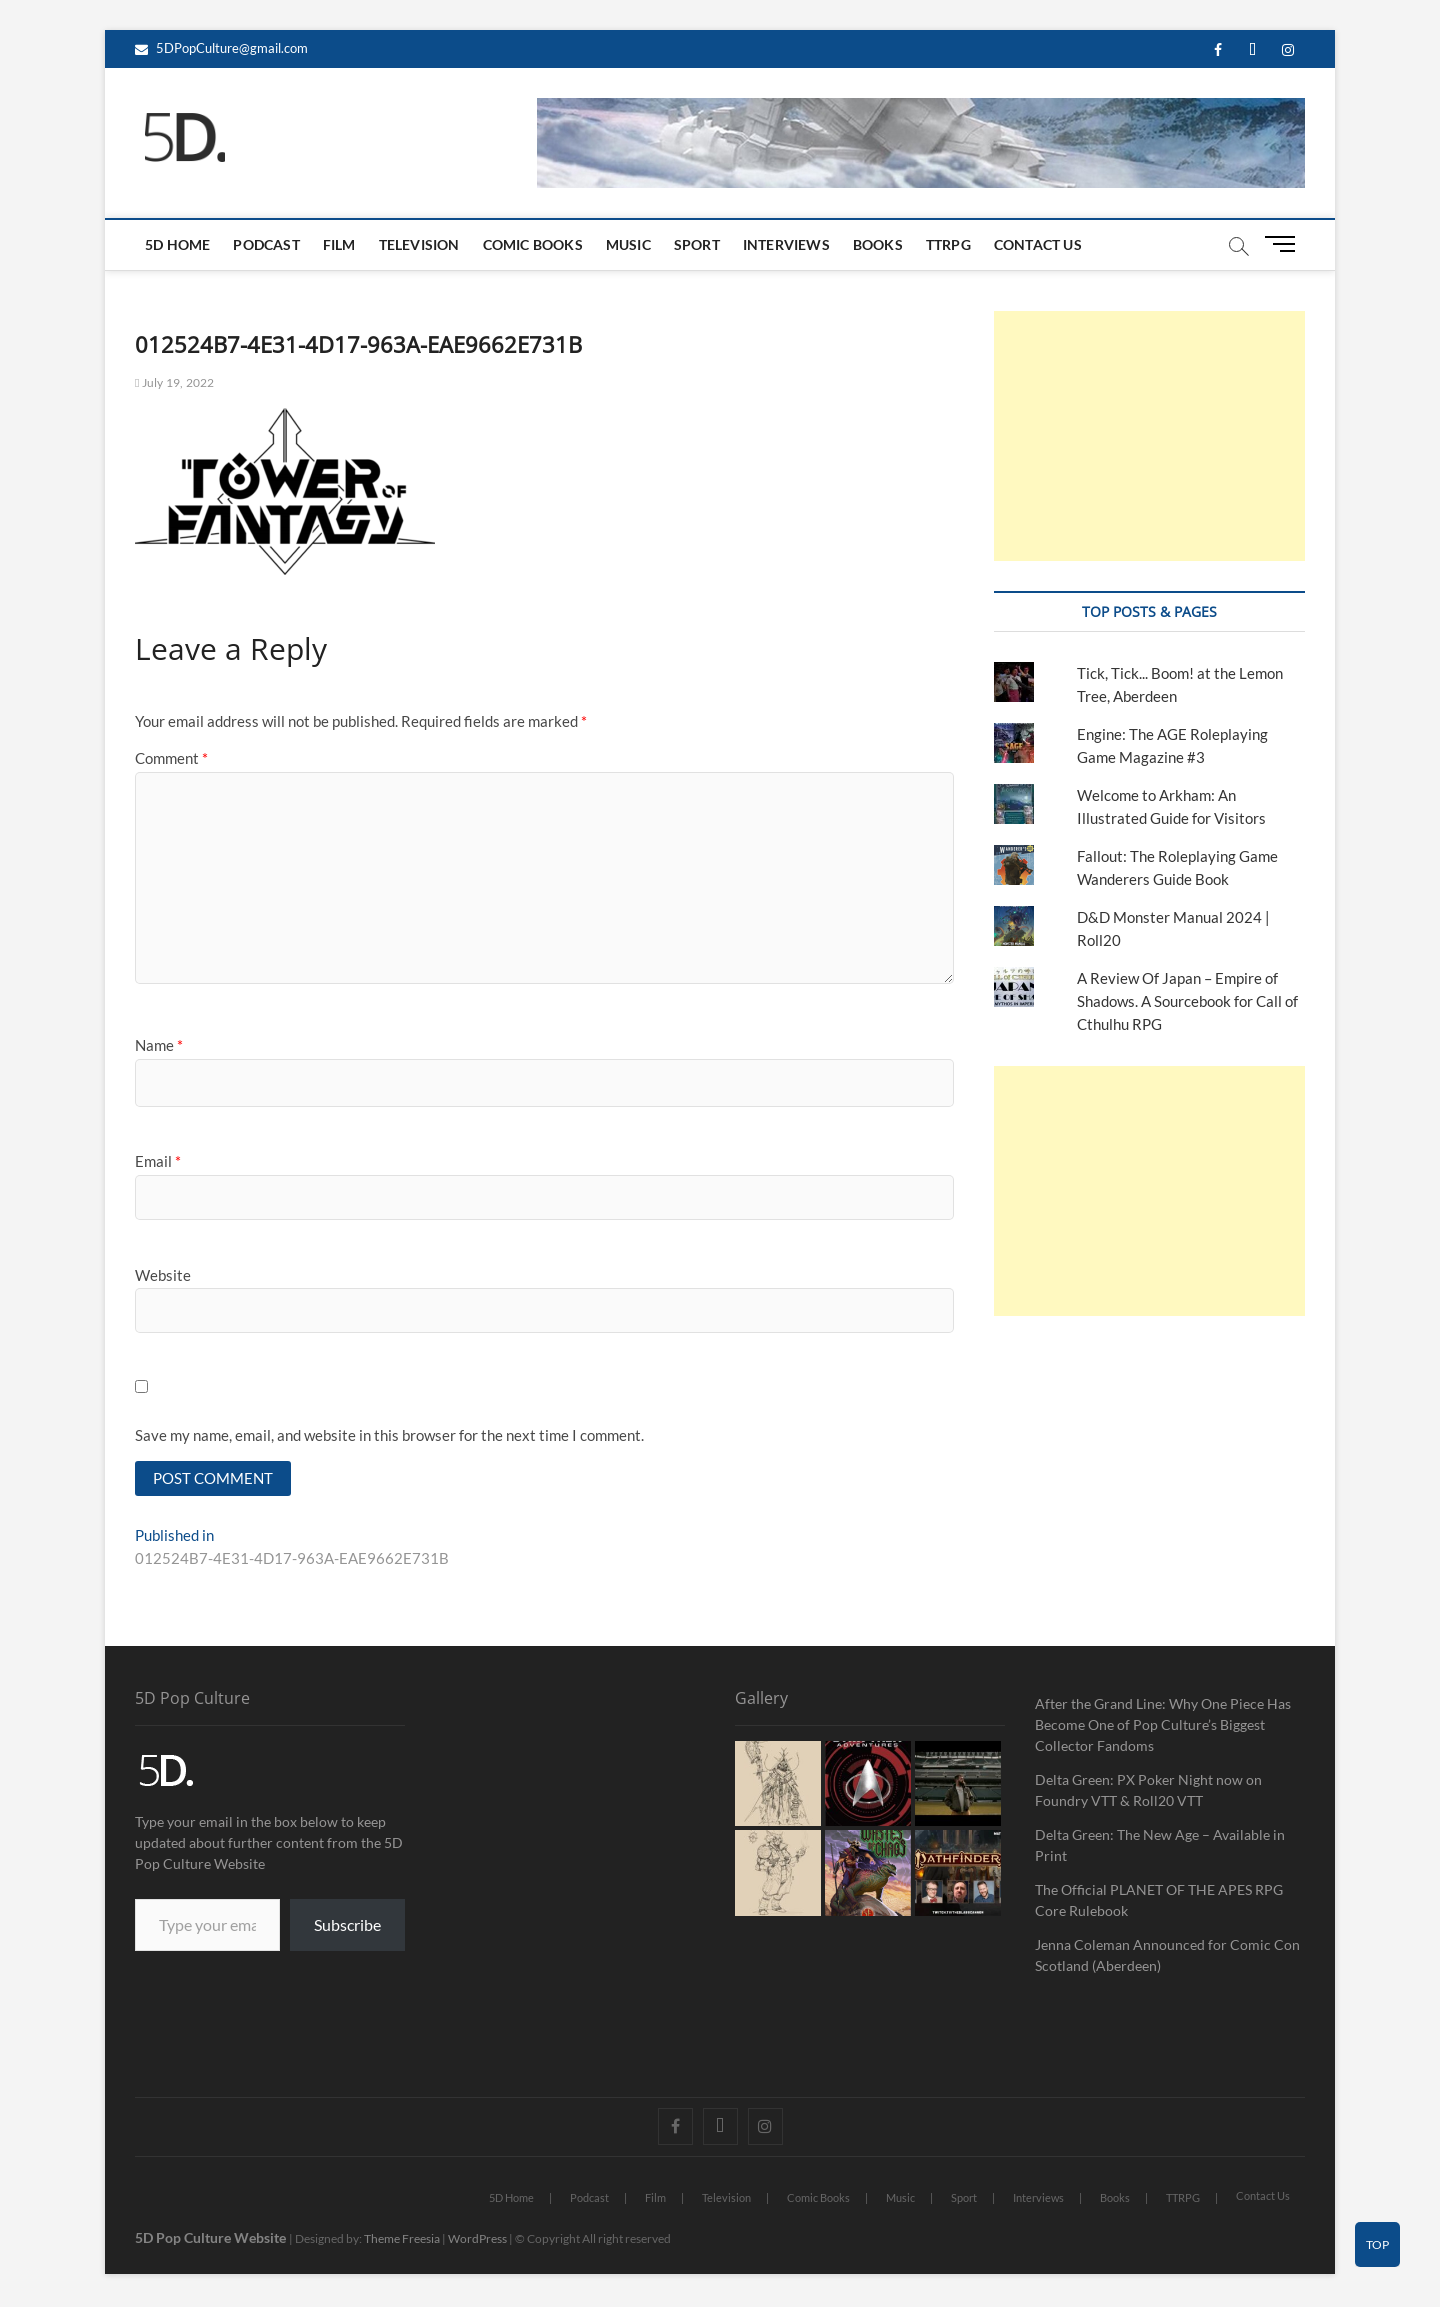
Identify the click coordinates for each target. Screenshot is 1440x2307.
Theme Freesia (402, 2240)
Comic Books (533, 244)
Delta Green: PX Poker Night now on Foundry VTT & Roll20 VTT (1148, 1792)
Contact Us (1038, 244)
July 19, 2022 (174, 382)
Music (628, 244)
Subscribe (347, 1926)
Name (159, 1045)
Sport (697, 244)
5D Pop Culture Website (212, 2239)
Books (878, 244)
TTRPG (948, 244)
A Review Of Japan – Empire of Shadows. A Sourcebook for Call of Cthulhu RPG (1187, 1001)
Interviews (786, 244)
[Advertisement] (1149, 436)
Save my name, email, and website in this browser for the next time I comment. (389, 1435)
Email (158, 1161)
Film (339, 244)
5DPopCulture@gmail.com (221, 48)
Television (419, 244)
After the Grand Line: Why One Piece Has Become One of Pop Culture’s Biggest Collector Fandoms (1163, 1726)
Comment (171, 758)
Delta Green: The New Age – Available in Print (1160, 1847)
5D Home (177, 244)
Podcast (266, 244)
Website (163, 1275)
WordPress (477, 2240)
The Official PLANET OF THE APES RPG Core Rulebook (1159, 1902)
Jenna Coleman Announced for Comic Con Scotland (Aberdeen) (1167, 1957)
